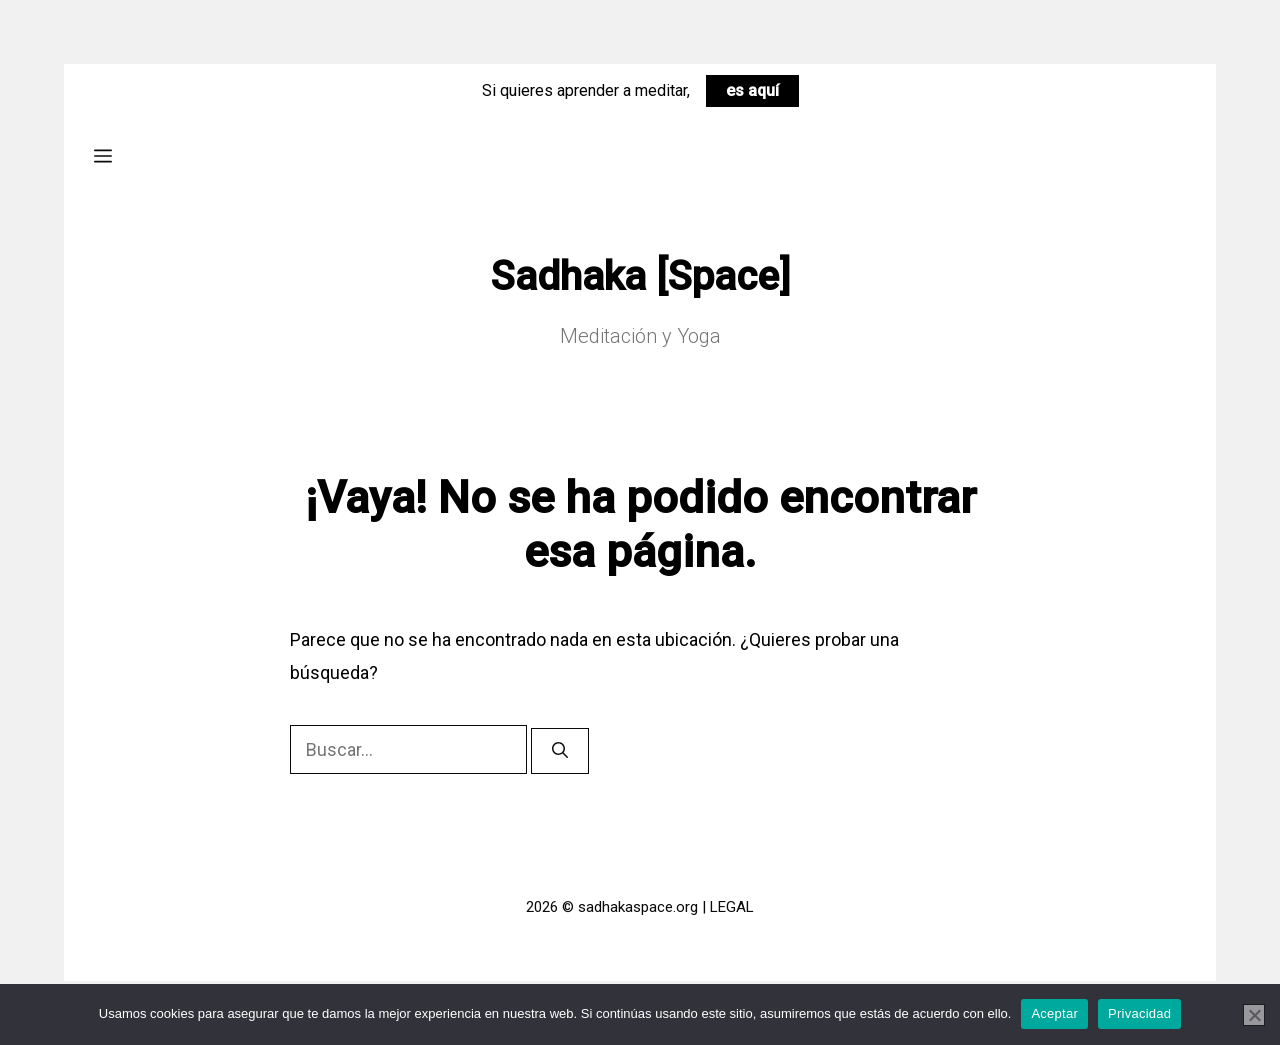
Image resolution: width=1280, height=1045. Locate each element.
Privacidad (1139, 1013)
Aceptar (1054, 1013)
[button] (103, 155)
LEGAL (732, 907)
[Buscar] (560, 751)
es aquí (752, 90)
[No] (1254, 1015)
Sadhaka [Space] (640, 276)
